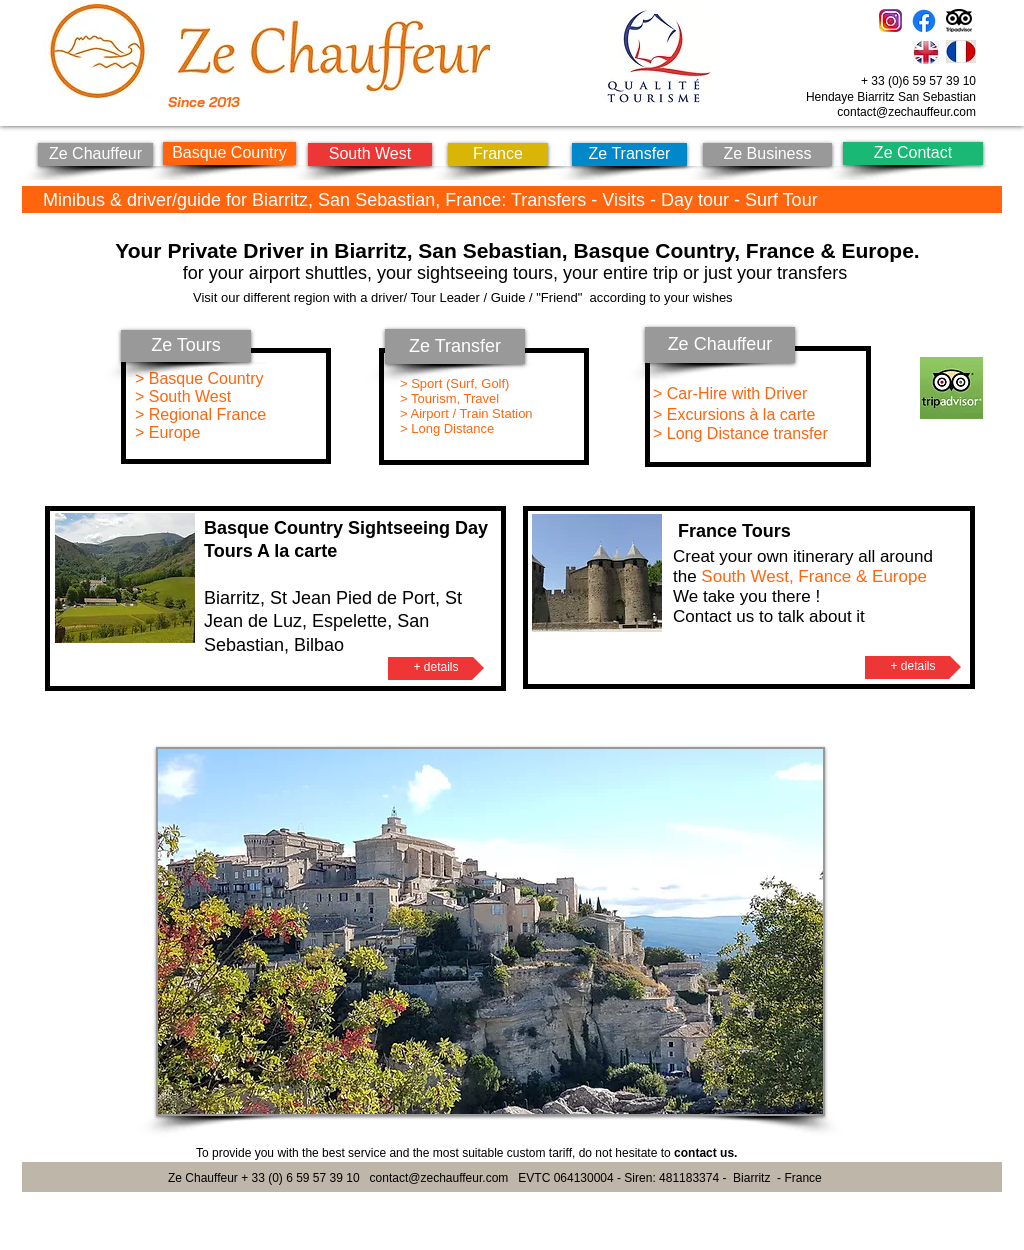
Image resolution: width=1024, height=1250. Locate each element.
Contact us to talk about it (769, 616)
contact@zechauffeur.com (906, 112)
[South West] (370, 154)
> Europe (167, 432)
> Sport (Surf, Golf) (456, 383)
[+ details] (436, 668)
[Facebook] (924, 21)
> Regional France (200, 414)
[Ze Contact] (913, 153)
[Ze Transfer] (629, 154)
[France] (498, 154)
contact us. (705, 1153)
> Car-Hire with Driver (730, 393)
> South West (183, 396)
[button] (490, 931)
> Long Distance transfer (742, 433)
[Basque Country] (229, 153)
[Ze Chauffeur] (95, 154)
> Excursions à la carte (734, 414)
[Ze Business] (767, 154)
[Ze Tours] (186, 346)
